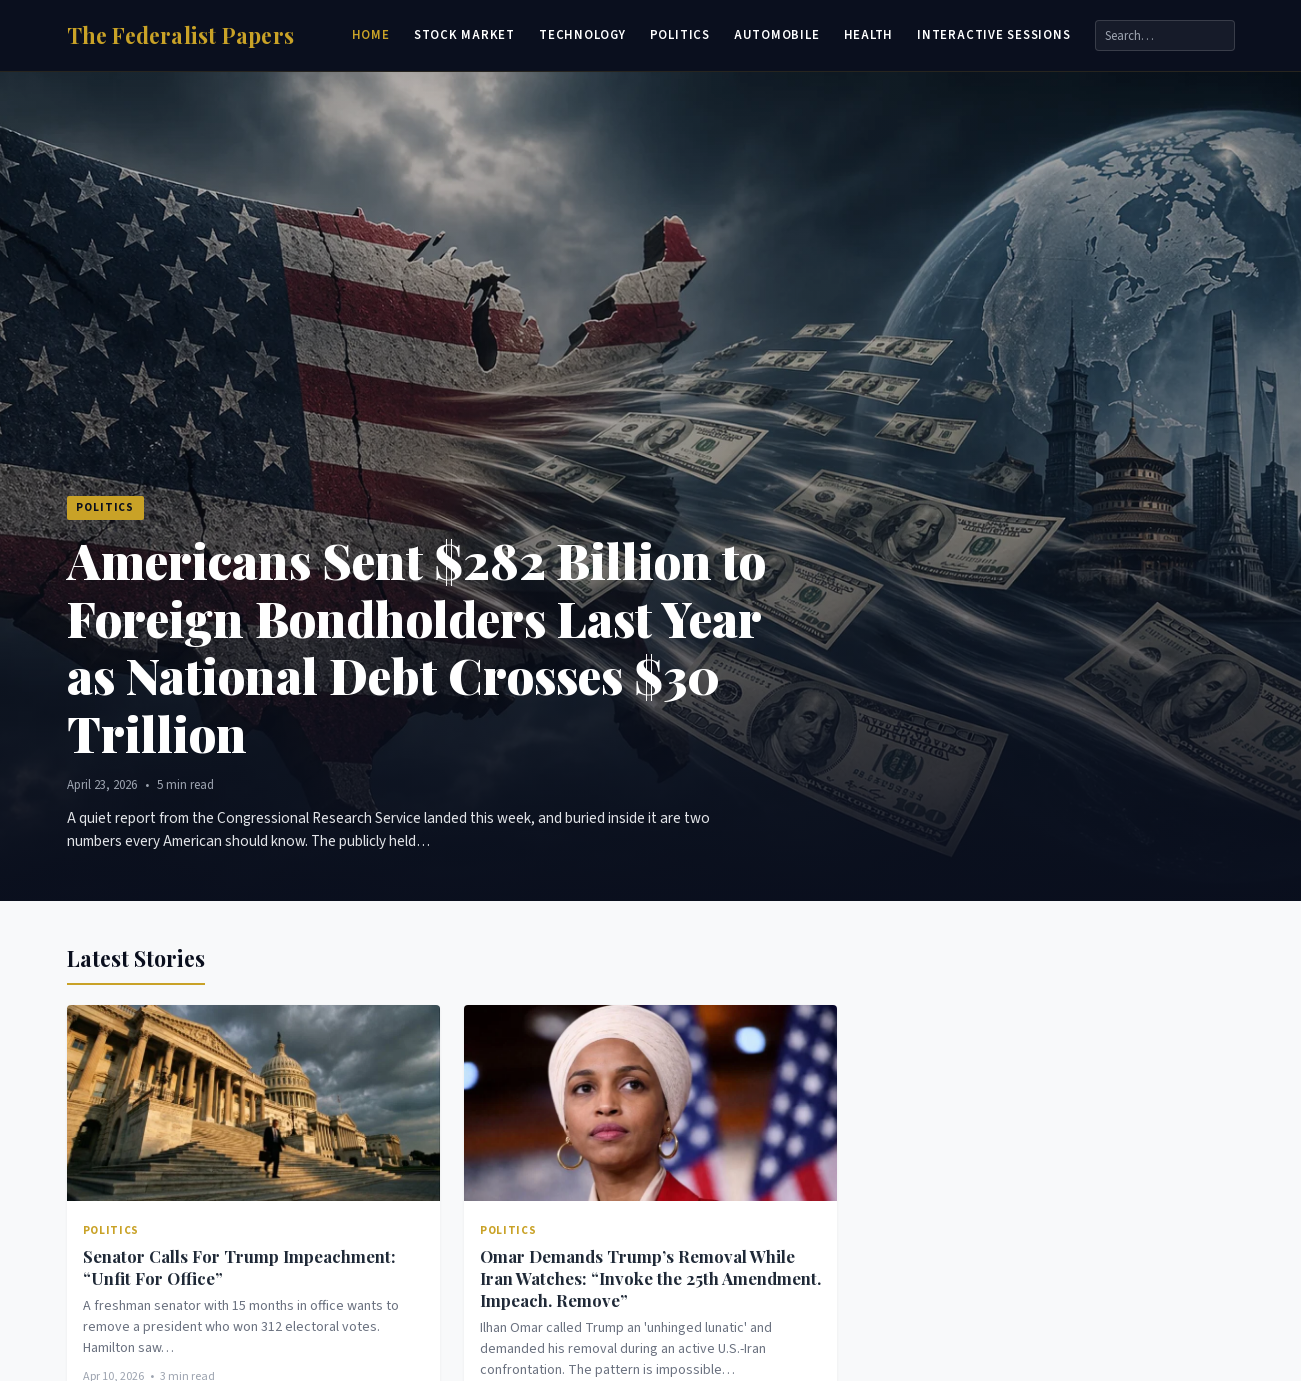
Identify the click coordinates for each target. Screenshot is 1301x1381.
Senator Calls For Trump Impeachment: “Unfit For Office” (239, 1267)
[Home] (181, 35)
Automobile (777, 35)
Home (371, 35)
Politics (680, 35)
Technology (582, 35)
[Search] (1165, 35)
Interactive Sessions (993, 35)
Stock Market (464, 35)
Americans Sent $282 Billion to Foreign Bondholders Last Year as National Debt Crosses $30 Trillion (416, 646)
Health (869, 35)
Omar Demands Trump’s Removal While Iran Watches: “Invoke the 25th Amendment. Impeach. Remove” (650, 1278)
